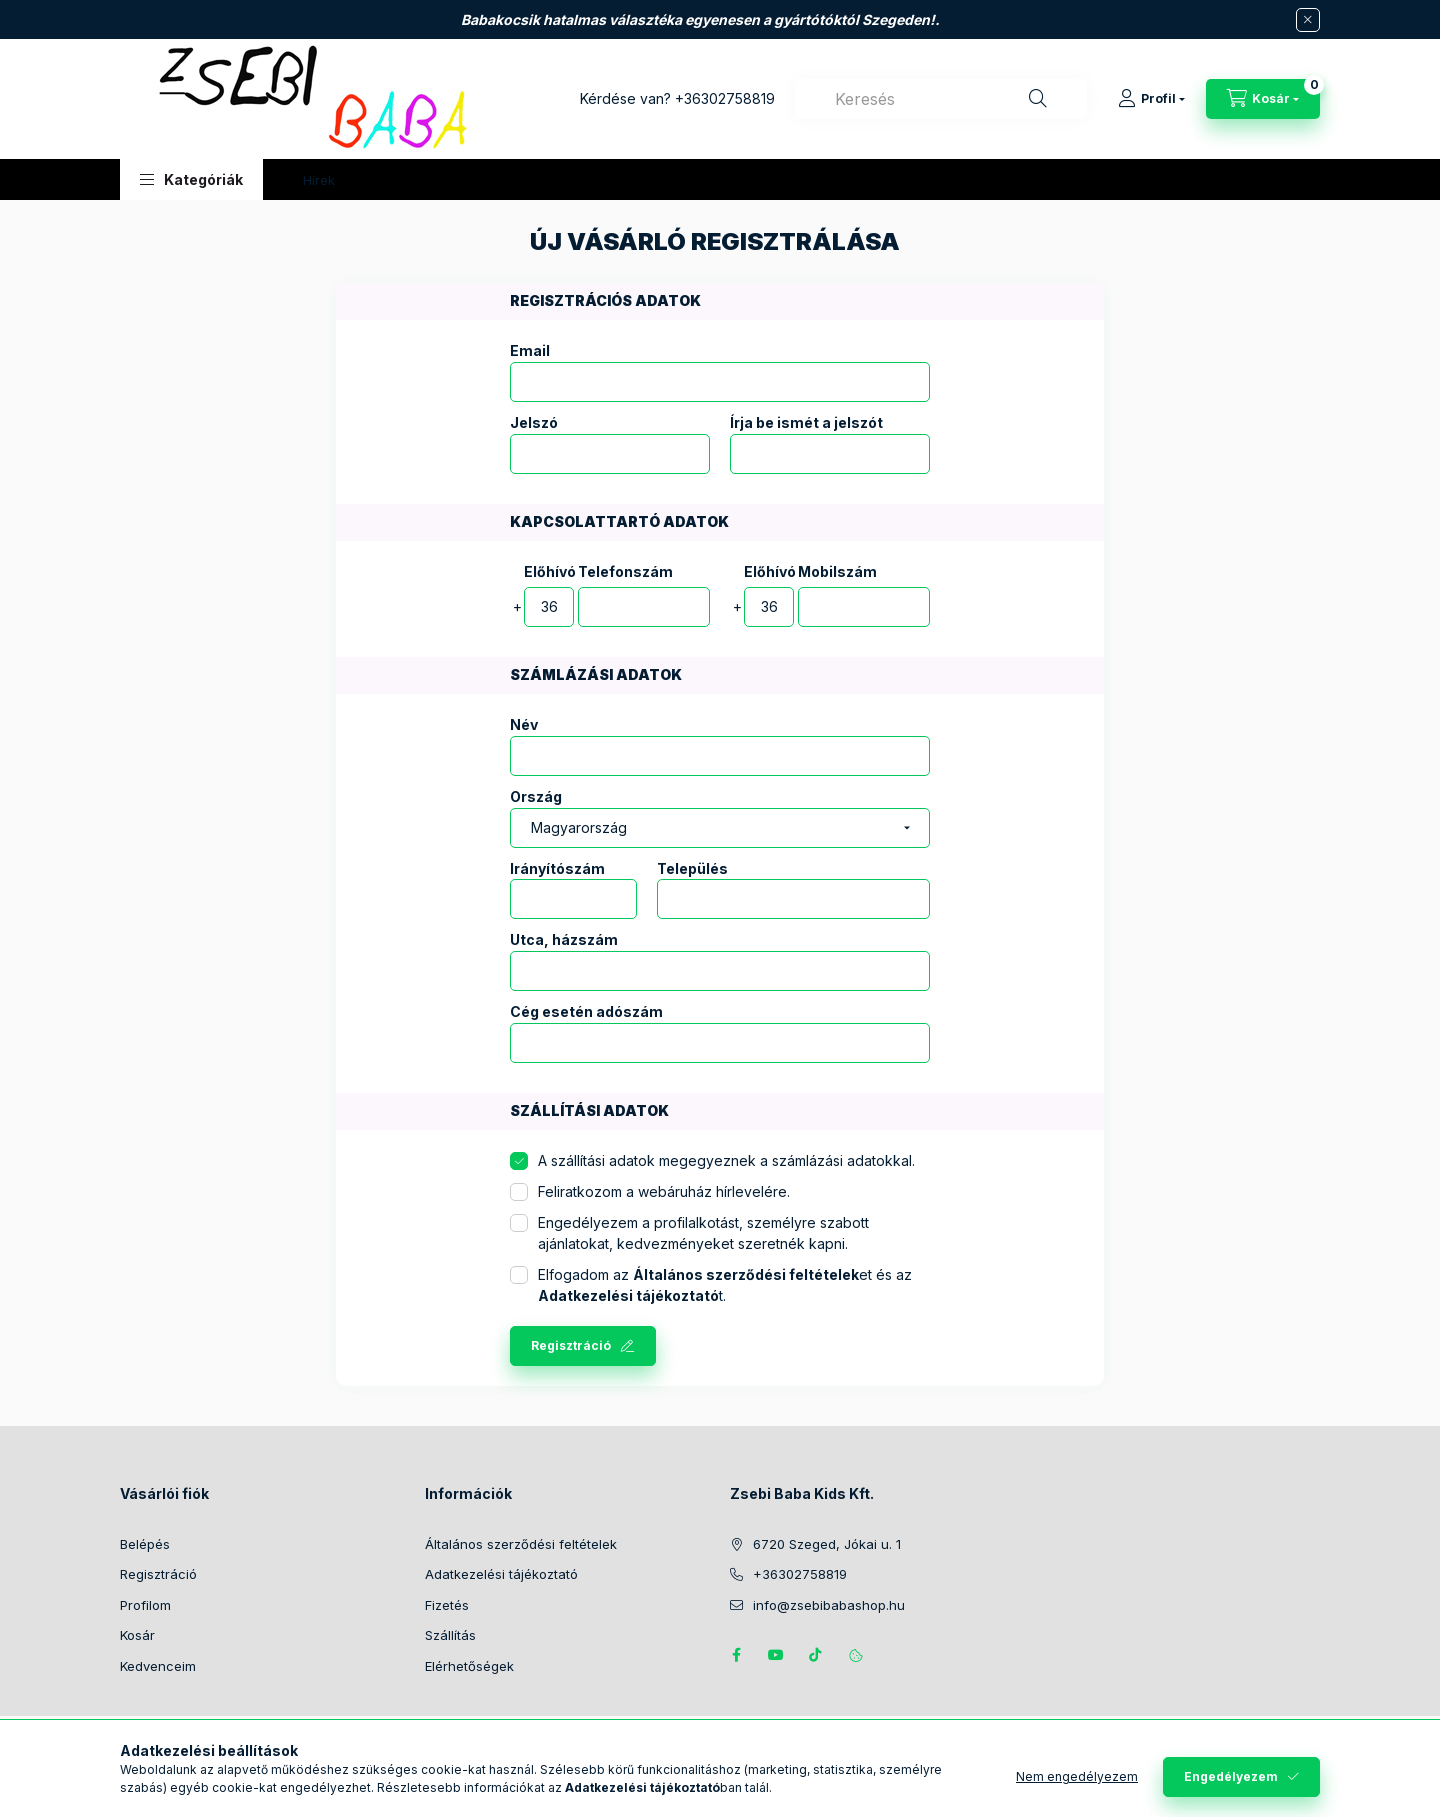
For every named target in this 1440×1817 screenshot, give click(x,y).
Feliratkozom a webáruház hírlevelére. (664, 1191)
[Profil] (1151, 99)
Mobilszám (837, 571)
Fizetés (447, 1605)
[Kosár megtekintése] (1263, 99)
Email (530, 351)
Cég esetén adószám (586, 1012)
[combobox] (941, 99)
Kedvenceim (158, 1666)
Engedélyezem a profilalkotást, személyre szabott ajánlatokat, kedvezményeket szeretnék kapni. (703, 1233)
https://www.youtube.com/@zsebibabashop (776, 1655)
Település (692, 869)
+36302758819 (725, 98)
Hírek (319, 180)
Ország (536, 797)
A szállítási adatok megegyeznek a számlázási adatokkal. (726, 1160)
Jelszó (534, 423)
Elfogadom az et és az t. (725, 1285)
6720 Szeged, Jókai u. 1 (827, 1544)
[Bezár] (1308, 20)
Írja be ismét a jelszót (806, 423)
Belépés (145, 1544)
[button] (191, 179)
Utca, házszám (564, 940)
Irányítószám (557, 869)
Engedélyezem (1231, 1776)
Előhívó (549, 571)
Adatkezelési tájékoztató (501, 1574)
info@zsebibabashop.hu (829, 1605)
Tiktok (816, 1655)
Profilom (145, 1605)
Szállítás (450, 1635)
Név (524, 725)
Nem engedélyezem (1077, 1776)
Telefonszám (625, 571)
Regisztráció (571, 1345)
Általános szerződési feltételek (521, 1544)
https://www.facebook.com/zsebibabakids (736, 1655)
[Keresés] (1038, 99)
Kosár (137, 1635)
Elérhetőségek (469, 1666)
